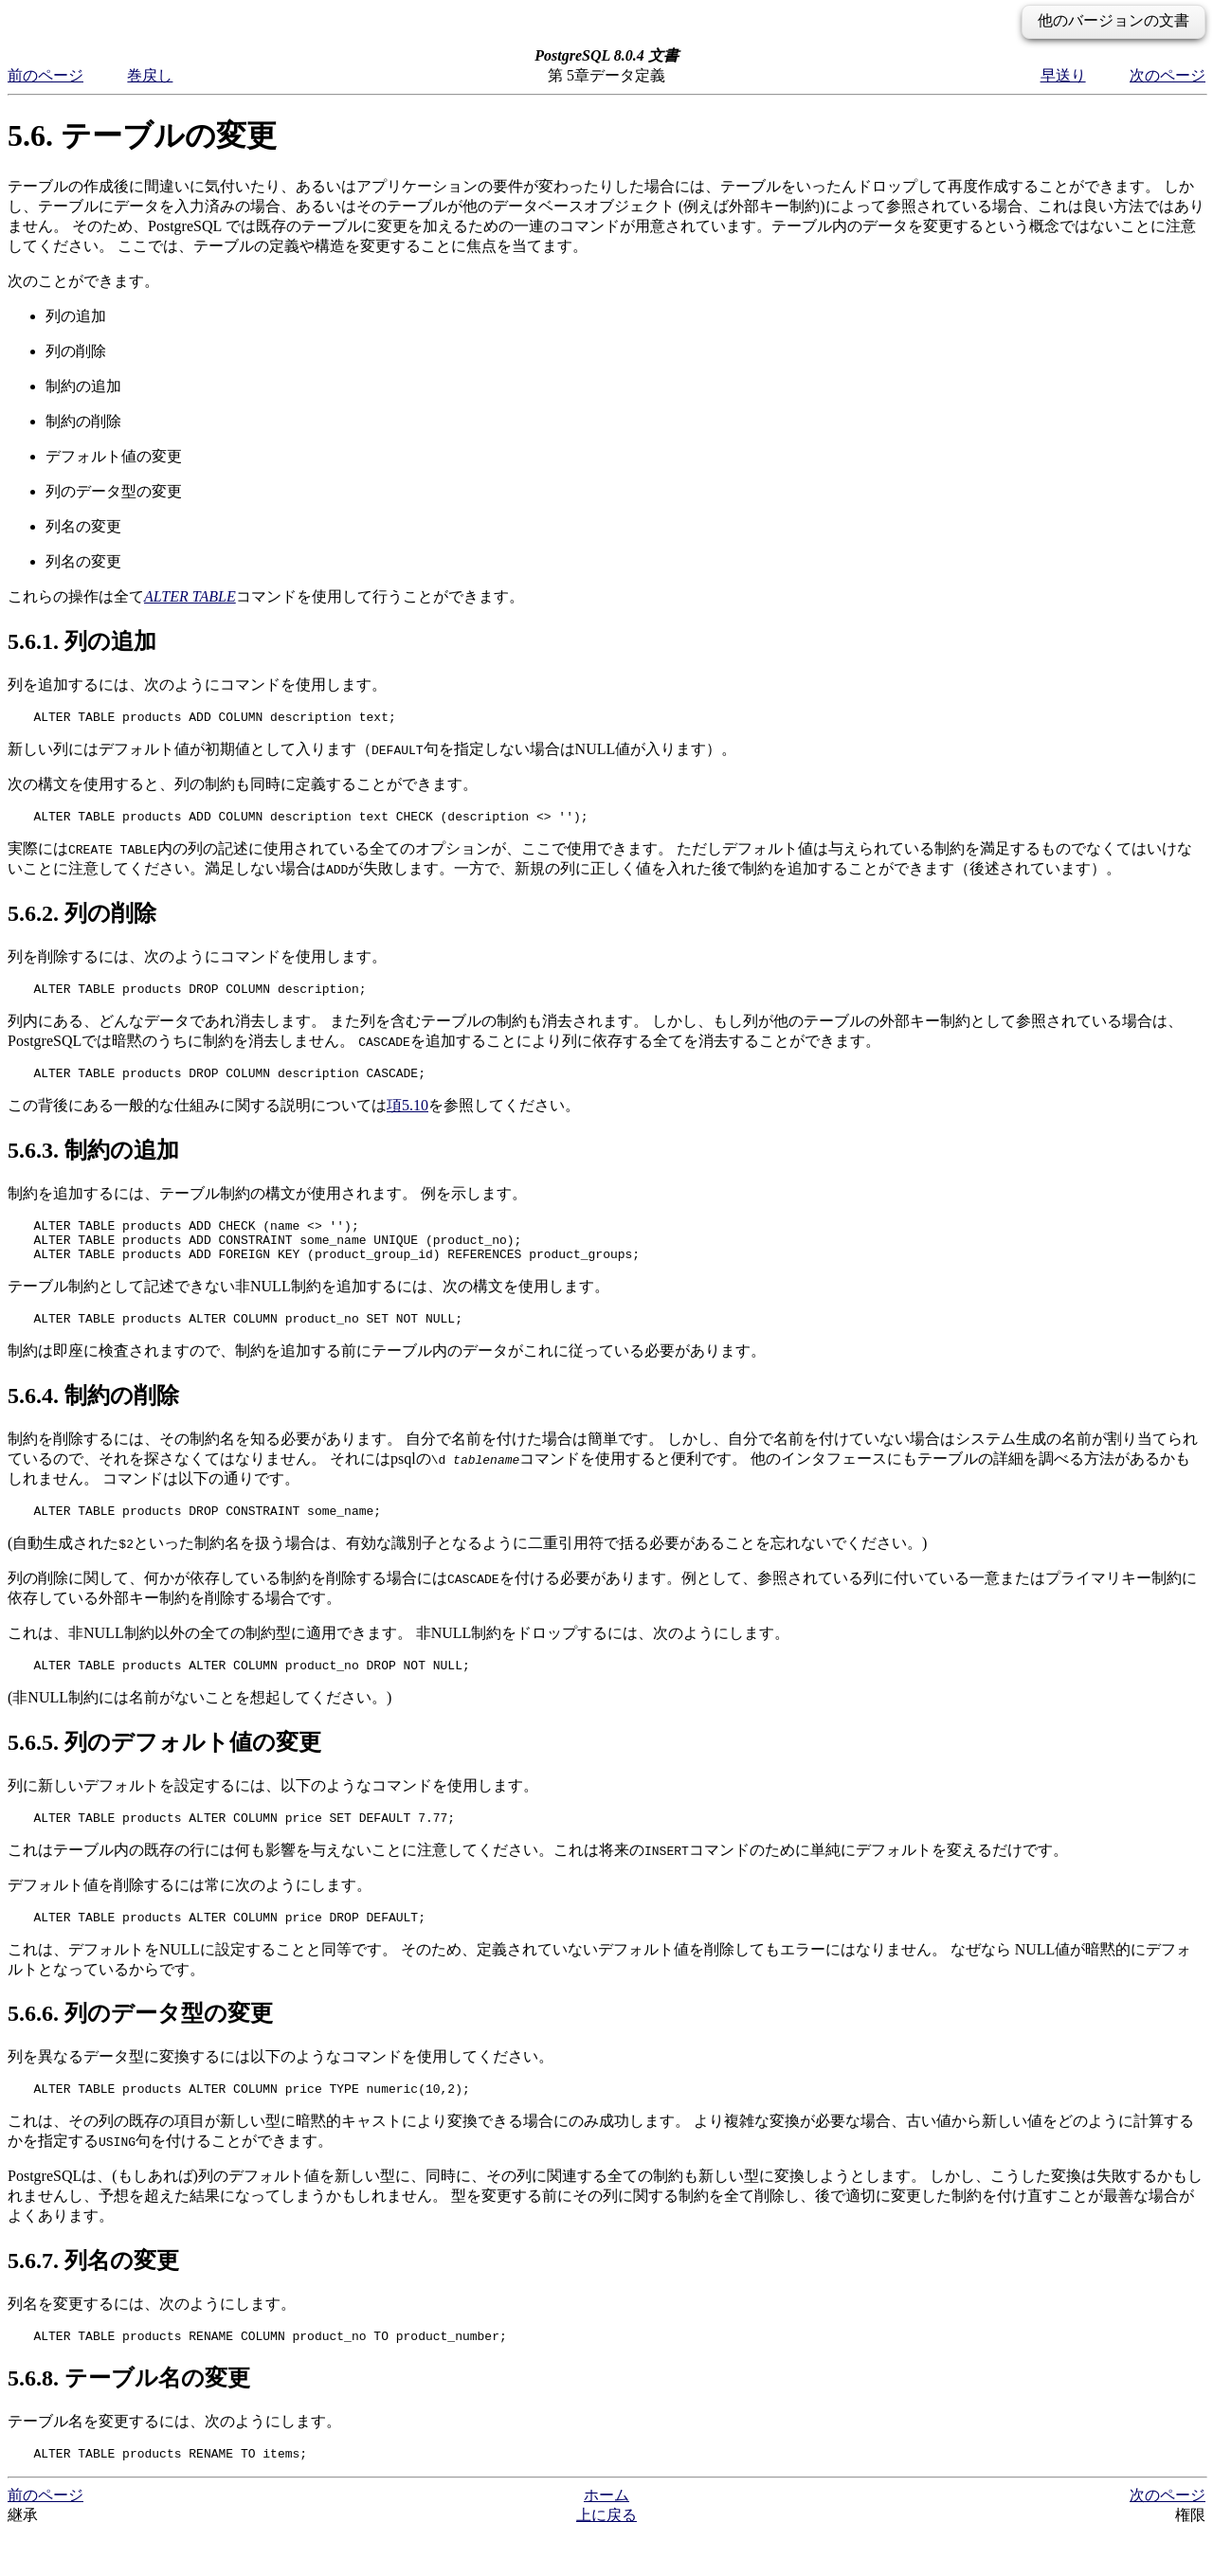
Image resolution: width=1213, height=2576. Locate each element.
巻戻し (149, 75)
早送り (1063, 75)
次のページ (1167, 75)
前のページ (45, 75)
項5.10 (407, 1116)
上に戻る (606, 2557)
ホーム (606, 2538)
